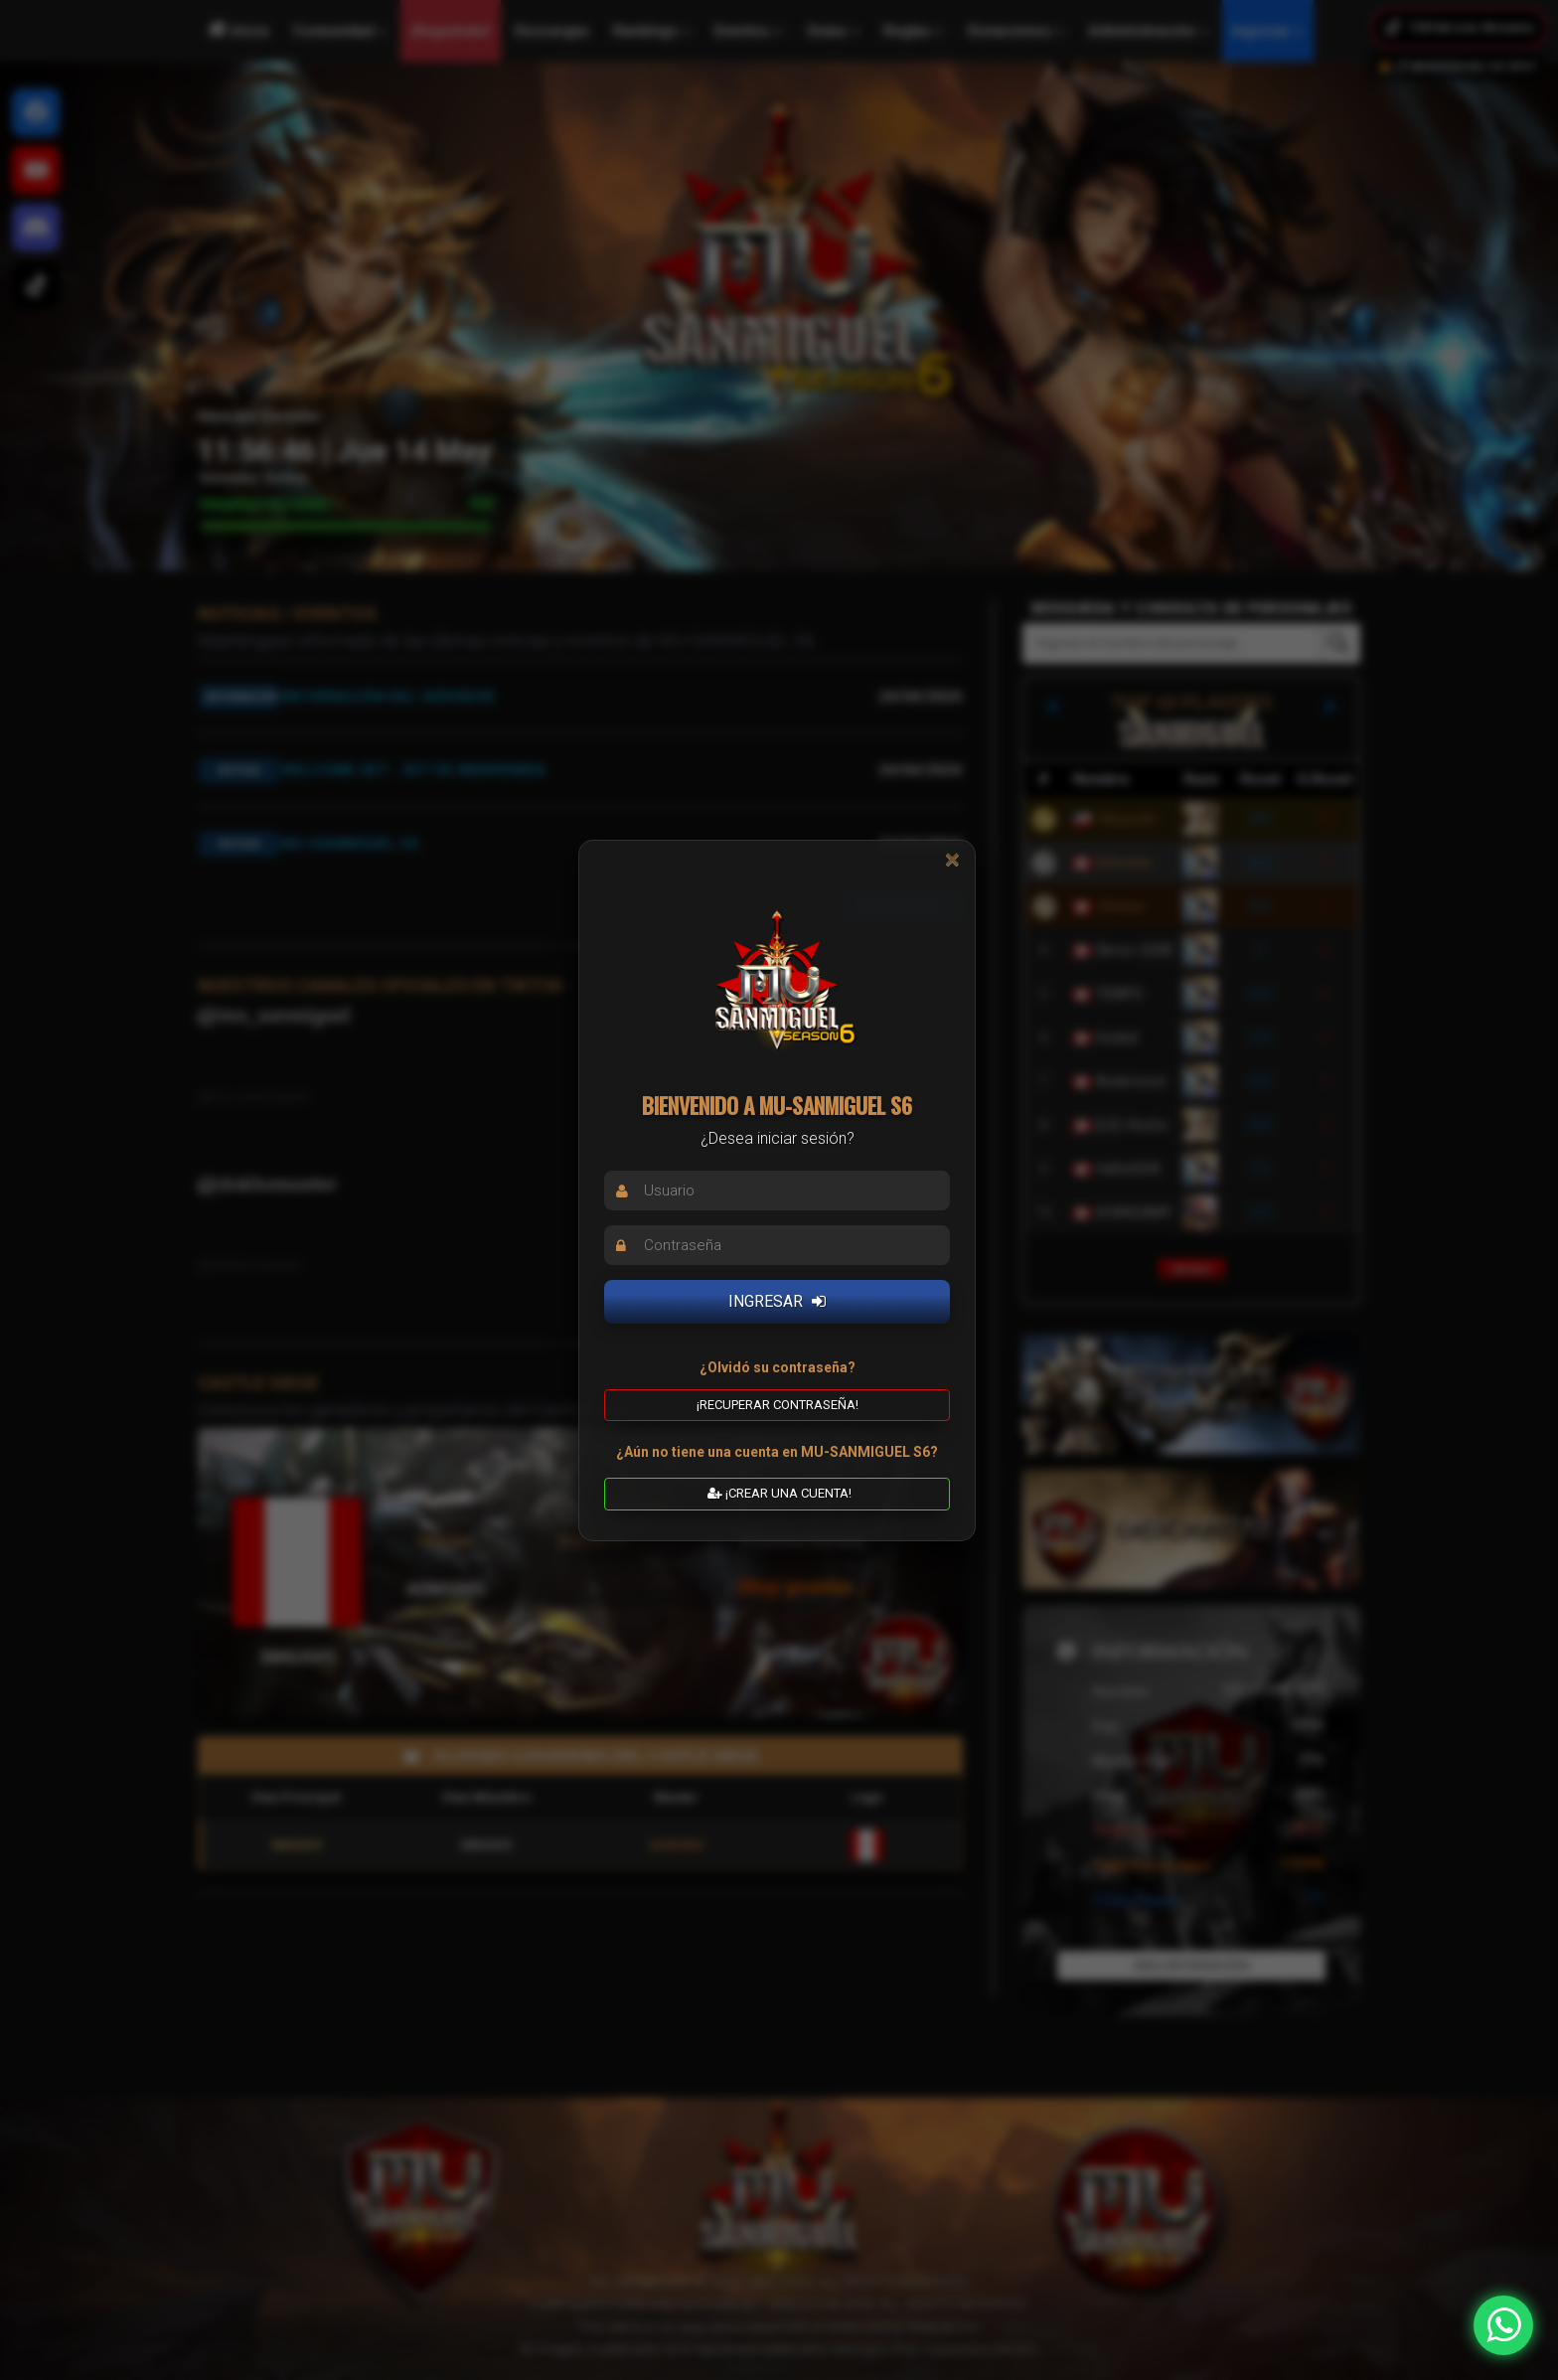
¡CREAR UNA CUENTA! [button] (779, 1493)
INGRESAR (777, 1301)
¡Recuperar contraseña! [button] (777, 1403)
